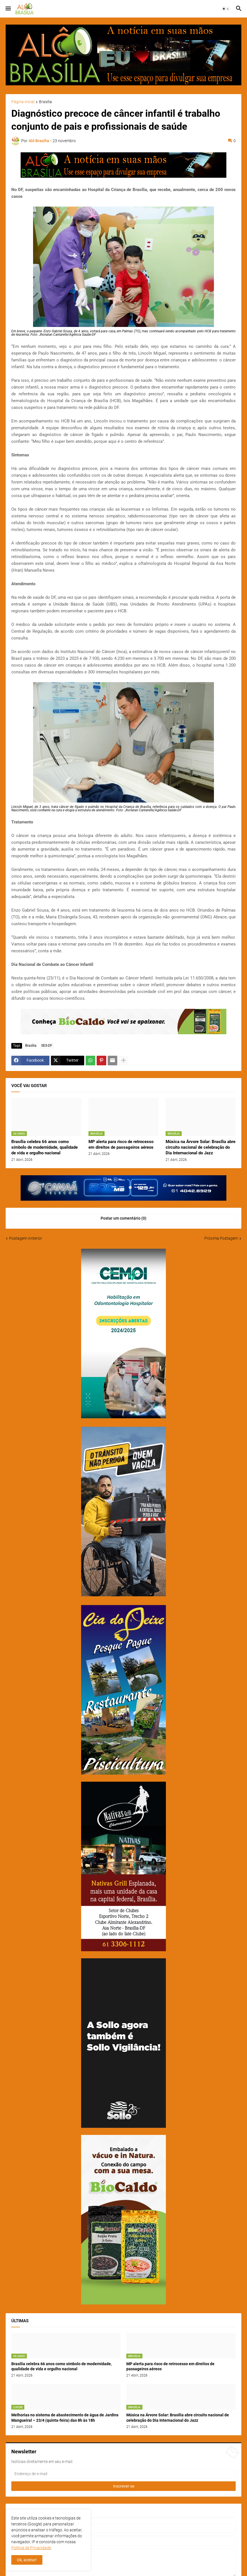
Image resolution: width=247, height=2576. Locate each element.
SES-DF (46, 1046)
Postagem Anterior (25, 1238)
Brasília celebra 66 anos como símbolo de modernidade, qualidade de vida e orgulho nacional (44, 1147)
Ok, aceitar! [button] (27, 2560)
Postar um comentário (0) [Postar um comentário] (123, 1218)
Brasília (45, 102)
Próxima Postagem (221, 1238)
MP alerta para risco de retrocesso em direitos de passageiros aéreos (120, 1144)
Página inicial (22, 102)
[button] (8, 9)
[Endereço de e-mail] (123, 2474)
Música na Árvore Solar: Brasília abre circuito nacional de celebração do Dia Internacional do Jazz (200, 1147)
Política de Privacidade (31, 2547)
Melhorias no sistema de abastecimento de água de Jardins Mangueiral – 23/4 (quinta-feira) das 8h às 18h (64, 2418)
